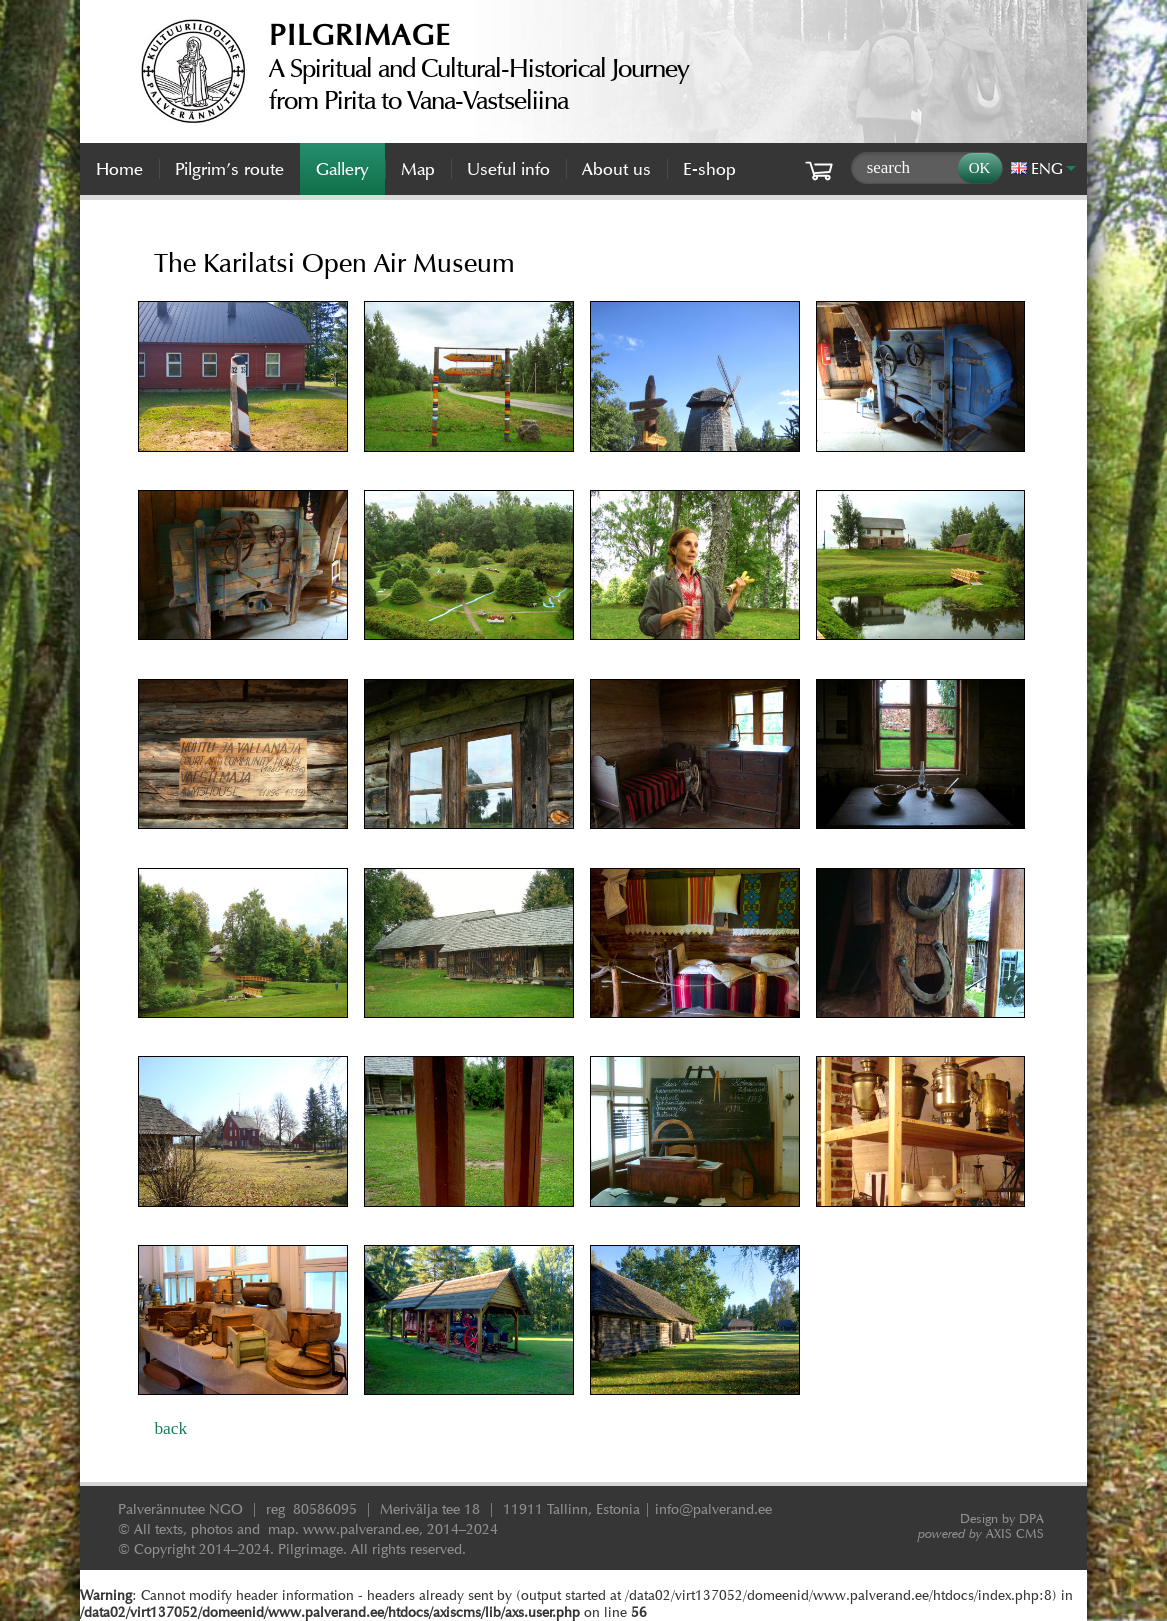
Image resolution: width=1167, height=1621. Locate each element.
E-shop (709, 169)
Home (119, 169)
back (170, 1428)
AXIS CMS (981, 1533)
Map (418, 169)
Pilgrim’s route (229, 169)
